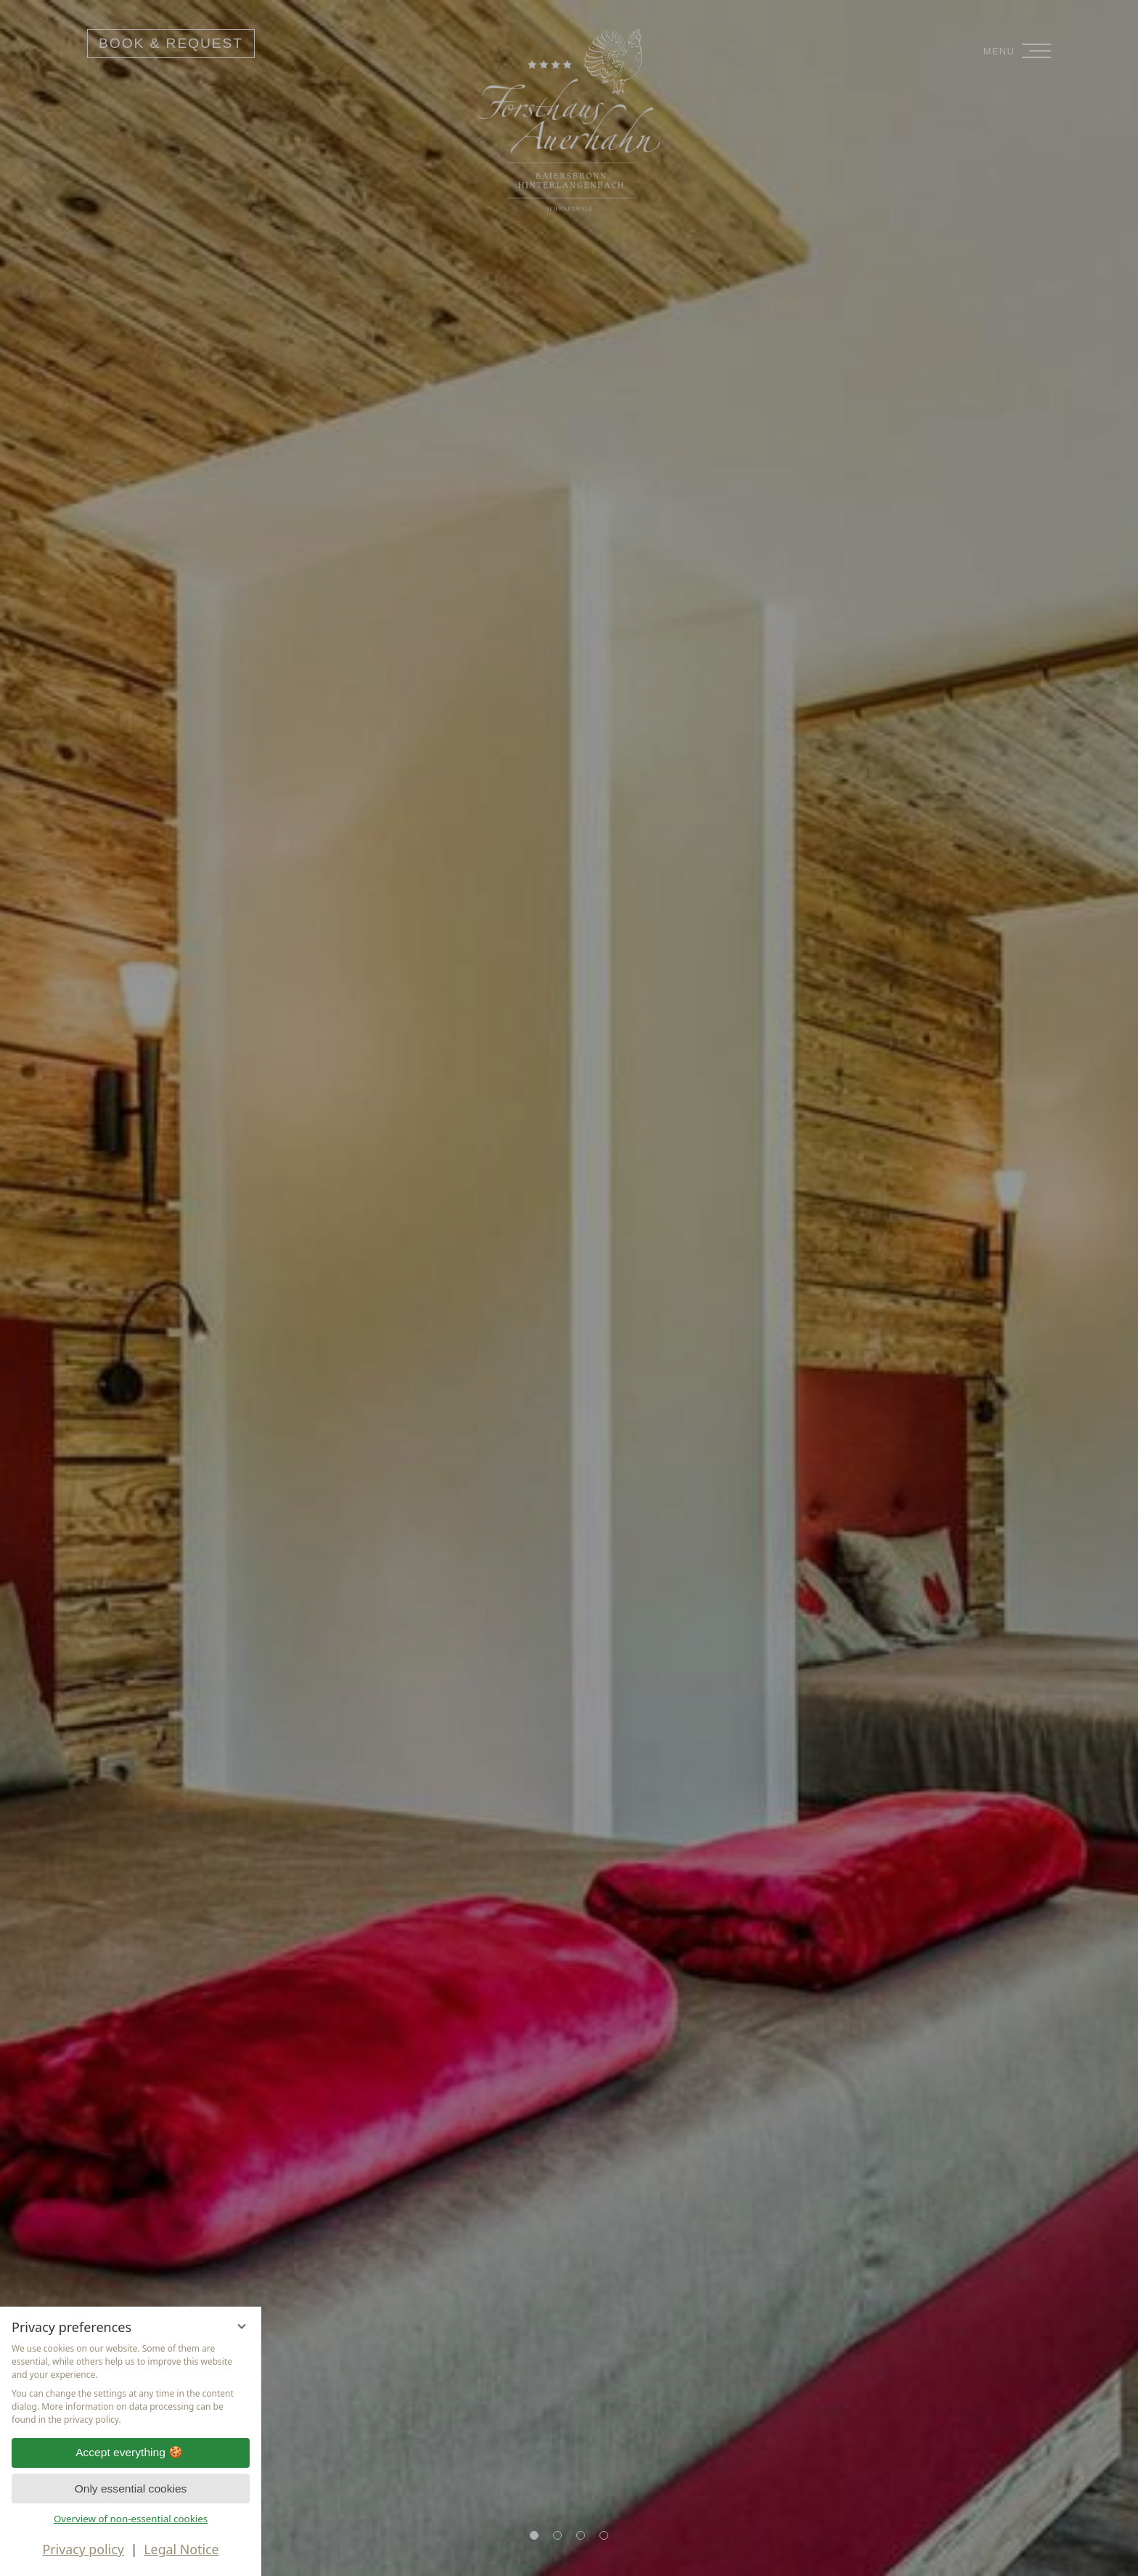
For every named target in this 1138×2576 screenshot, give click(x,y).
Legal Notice (181, 2549)
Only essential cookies (131, 2488)
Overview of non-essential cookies (131, 2518)
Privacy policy (82, 2549)
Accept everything (130, 2452)
